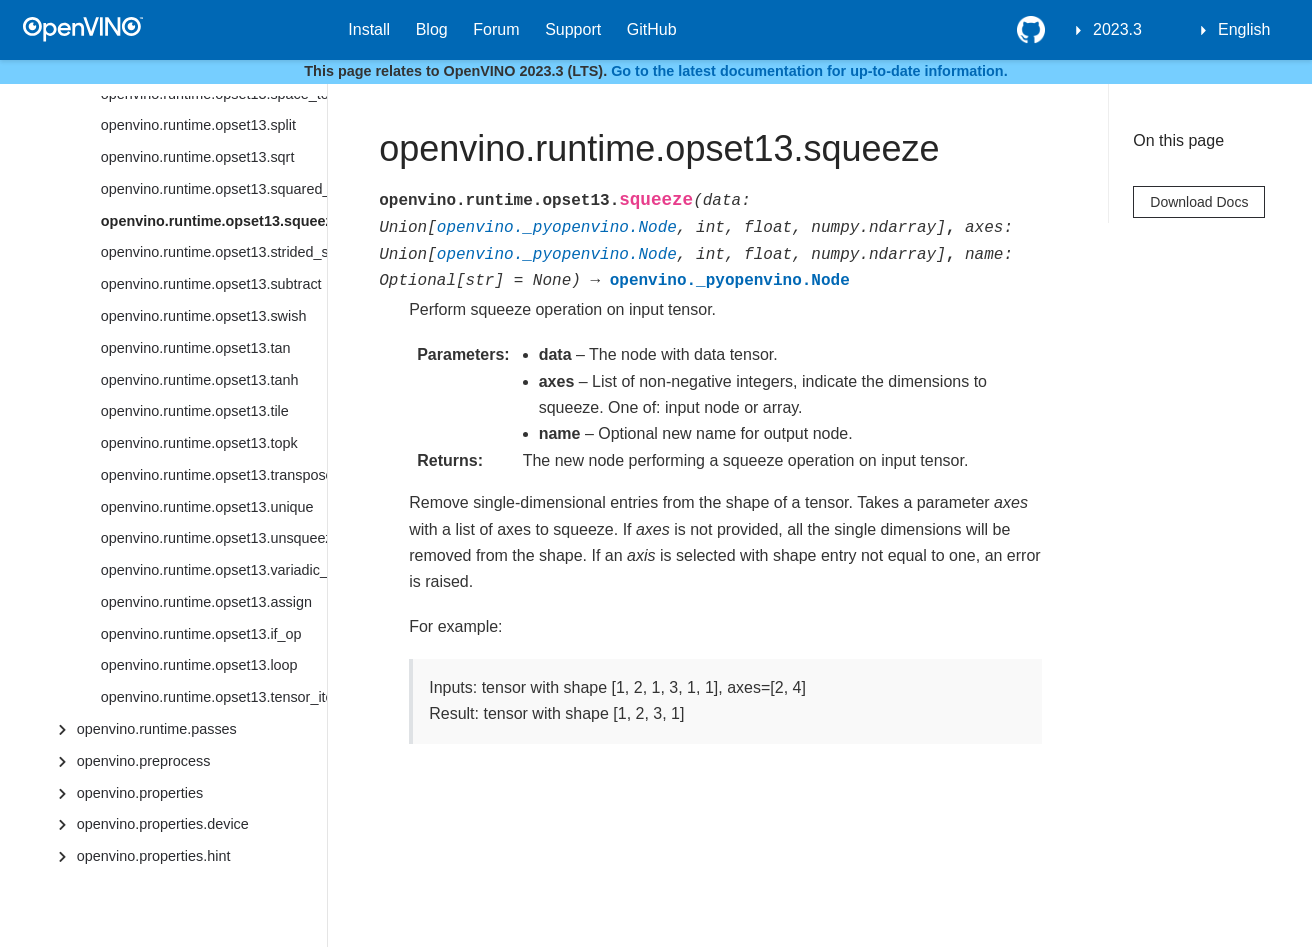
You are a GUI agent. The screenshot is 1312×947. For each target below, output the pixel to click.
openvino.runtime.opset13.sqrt (198, 157)
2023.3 (1117, 29)
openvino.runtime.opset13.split (198, 125)
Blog (432, 29)
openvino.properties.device (163, 824)
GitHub (652, 29)
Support (573, 29)
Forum (496, 29)
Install (369, 29)
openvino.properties (140, 793)
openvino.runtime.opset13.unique (207, 507)
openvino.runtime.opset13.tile (195, 411)
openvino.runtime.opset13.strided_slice (214, 252)
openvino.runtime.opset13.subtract (211, 284)
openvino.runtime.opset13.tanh (200, 380)
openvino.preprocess (144, 761)
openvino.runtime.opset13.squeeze (214, 221)
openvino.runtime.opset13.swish (204, 316)
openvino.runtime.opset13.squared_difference (214, 189)
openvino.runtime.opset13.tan (196, 348)
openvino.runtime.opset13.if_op (201, 634)
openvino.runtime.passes (157, 729)
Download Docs (1199, 202)
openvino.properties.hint (154, 856)
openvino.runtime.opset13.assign (206, 602)
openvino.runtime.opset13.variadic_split (214, 570)
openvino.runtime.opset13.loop (199, 665)
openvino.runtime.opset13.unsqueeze (214, 538)
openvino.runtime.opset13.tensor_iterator (214, 697)
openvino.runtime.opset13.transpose (214, 475)
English (1244, 29)
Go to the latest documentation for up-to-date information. (809, 71)
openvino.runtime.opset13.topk (199, 443)
